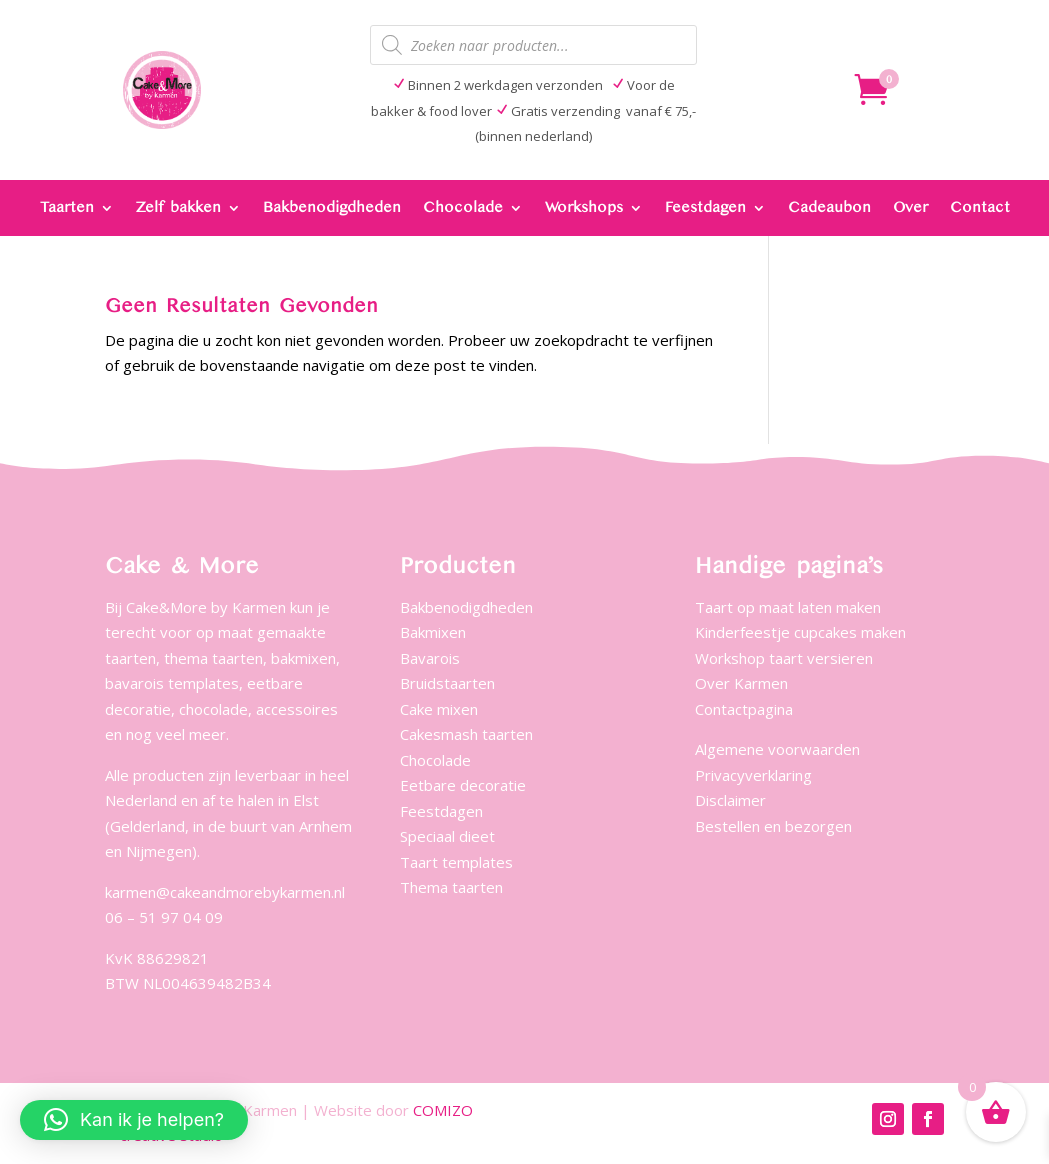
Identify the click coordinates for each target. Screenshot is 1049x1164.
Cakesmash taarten (466, 734)
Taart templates (456, 862)
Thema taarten (451, 887)
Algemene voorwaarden (777, 749)
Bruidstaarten (447, 683)
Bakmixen (433, 632)
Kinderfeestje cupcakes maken (800, 632)
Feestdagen (705, 208)
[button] (134, 1120)
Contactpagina (744, 709)
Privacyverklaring (753, 775)
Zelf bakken (178, 208)
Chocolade (463, 208)
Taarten (67, 208)
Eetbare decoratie (463, 785)
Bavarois (430, 658)
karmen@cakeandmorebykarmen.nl (225, 892)
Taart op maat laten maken (788, 607)
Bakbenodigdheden (332, 208)
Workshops (584, 208)
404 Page (800, 87)
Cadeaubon (829, 208)
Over (910, 208)
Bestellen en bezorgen (773, 826)
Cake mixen (439, 709)
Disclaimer (730, 800)
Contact (980, 208)
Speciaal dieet (447, 836)
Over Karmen (741, 683)
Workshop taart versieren (784, 658)
